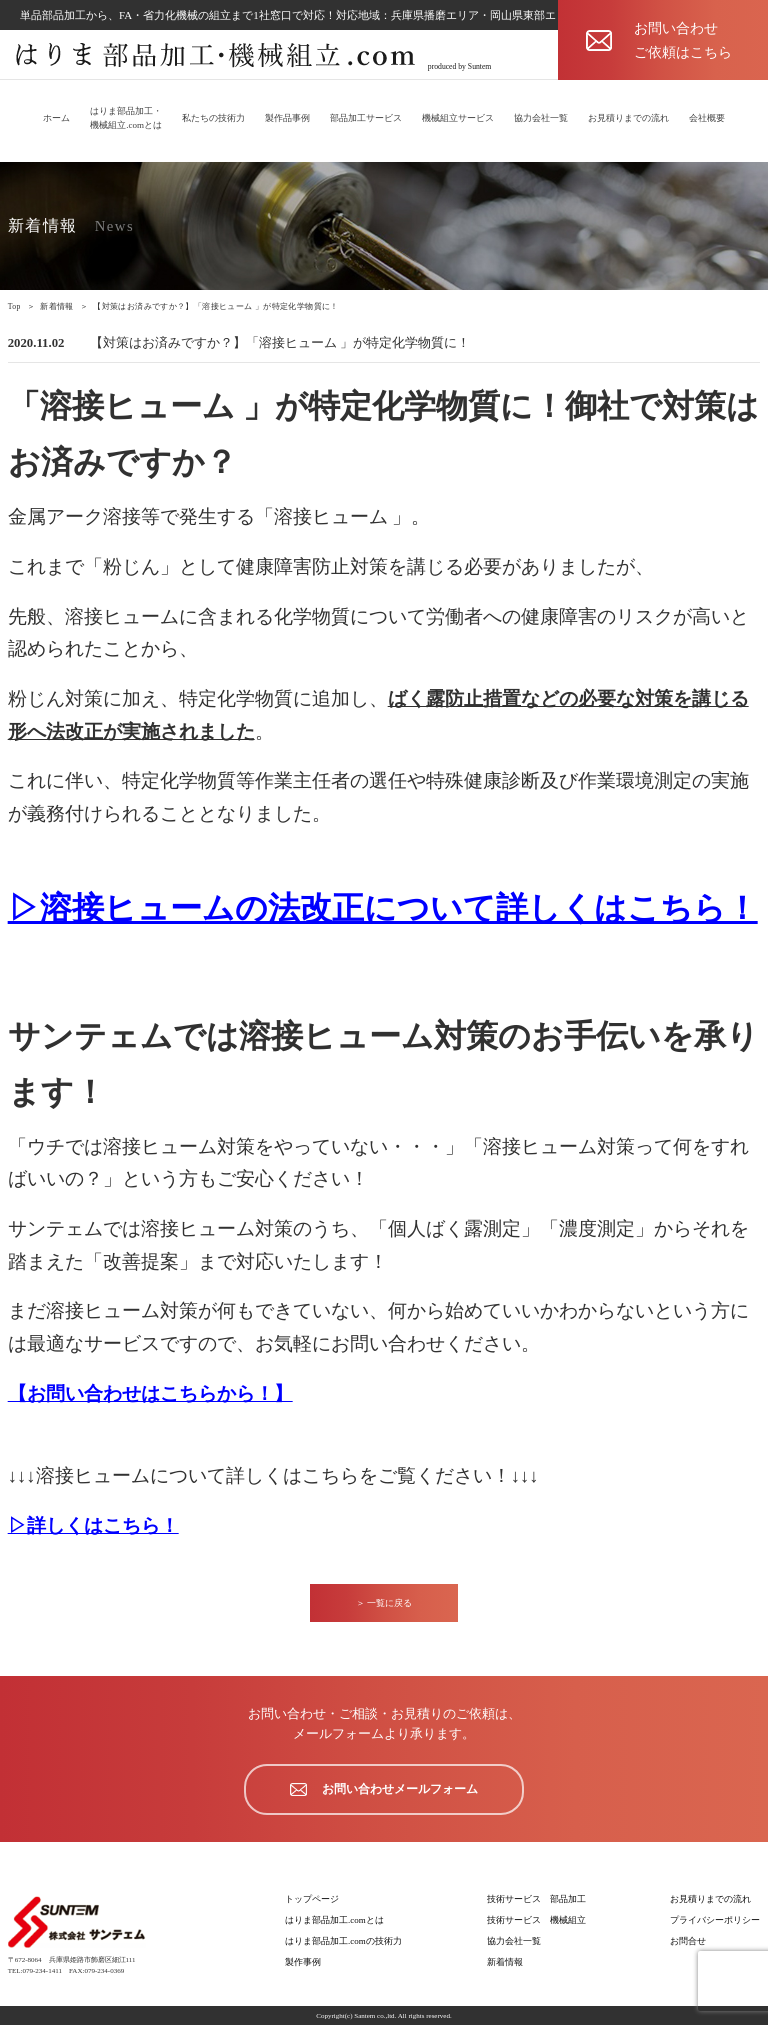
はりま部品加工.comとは (334, 1920)
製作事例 (303, 1962)
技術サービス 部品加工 (536, 1899)
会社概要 (707, 118)
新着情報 (57, 306)
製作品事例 (287, 118)
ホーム (56, 118)
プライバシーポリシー (715, 1920)
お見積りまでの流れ (628, 118)
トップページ (312, 1899)
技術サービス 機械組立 (536, 1920)
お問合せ (688, 1941)
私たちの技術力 (213, 118)
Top (14, 306)
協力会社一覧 (541, 118)
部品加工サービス (366, 118)
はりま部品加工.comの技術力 (343, 1941)
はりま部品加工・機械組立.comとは (126, 118)
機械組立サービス (458, 118)
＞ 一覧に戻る (384, 1603)
